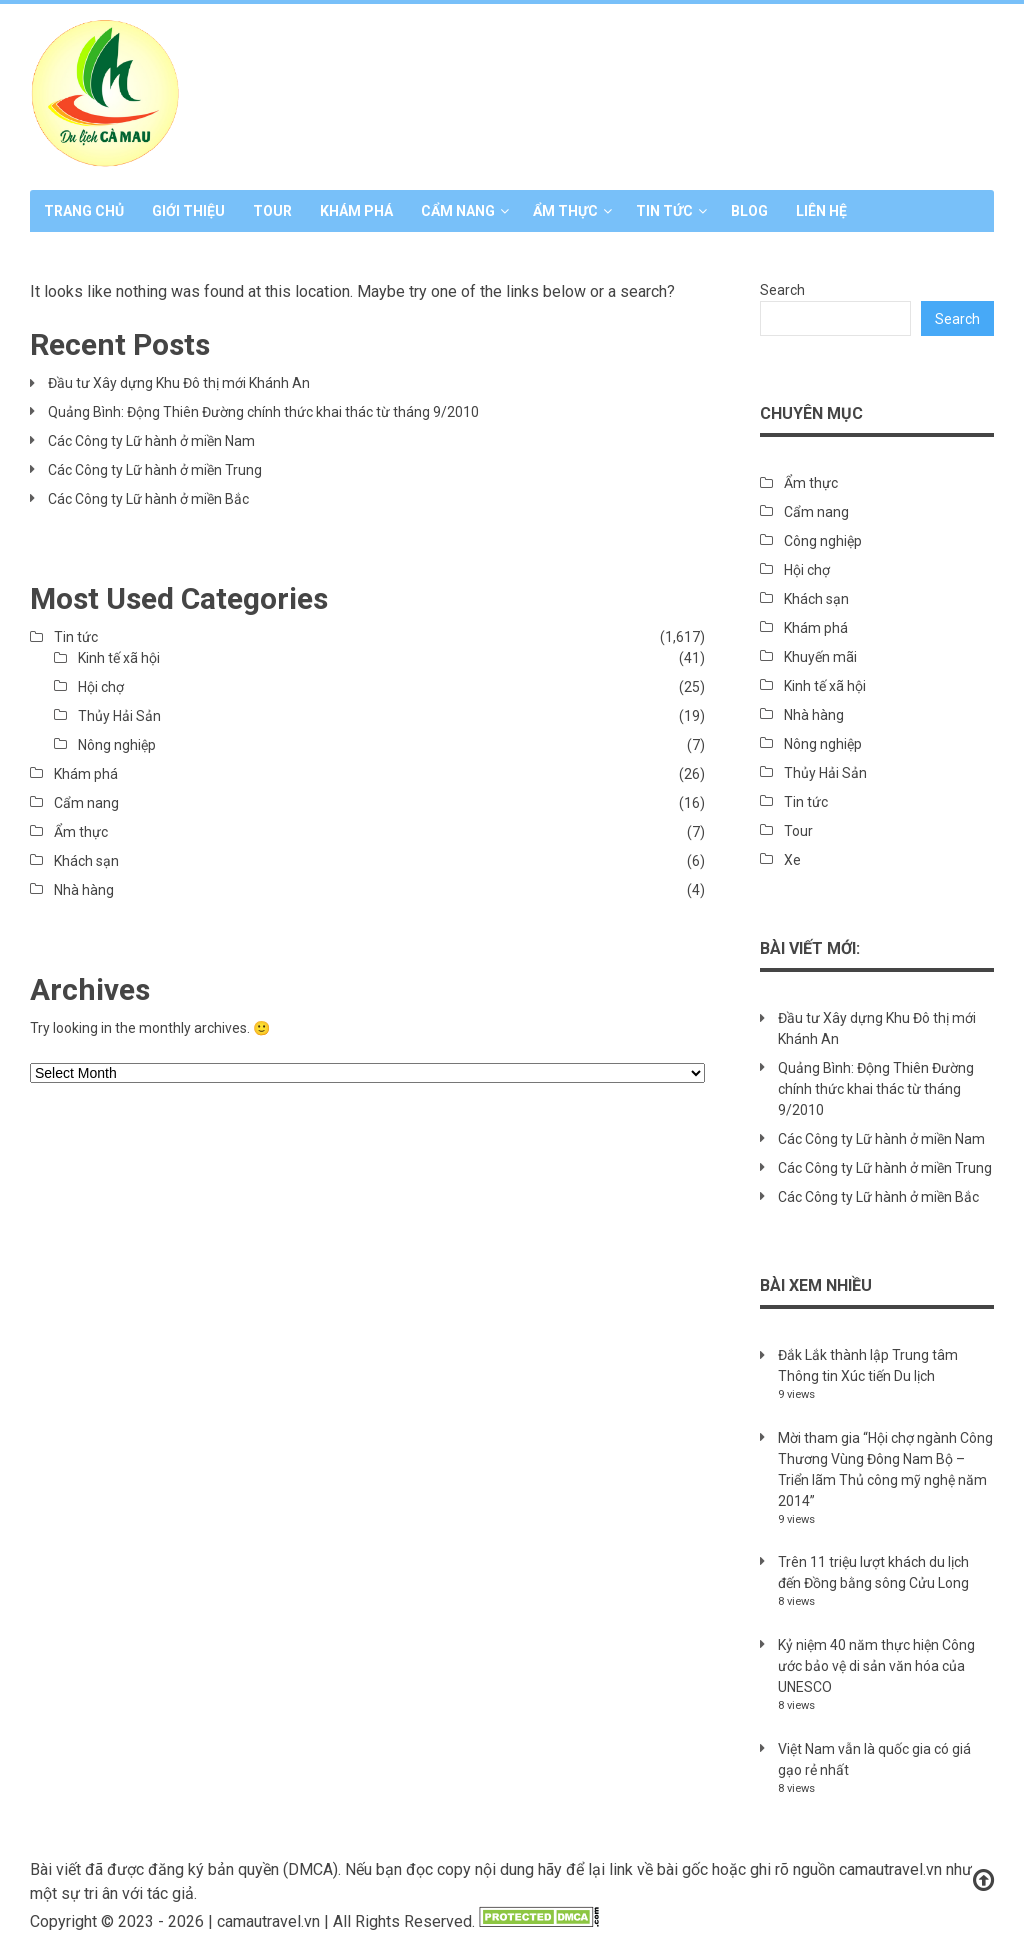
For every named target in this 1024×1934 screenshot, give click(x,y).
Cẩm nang (458, 211)
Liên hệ (821, 211)
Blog (749, 211)
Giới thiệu (188, 211)
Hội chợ (101, 687)
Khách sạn (86, 861)
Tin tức (664, 211)
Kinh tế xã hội (119, 658)
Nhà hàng (84, 890)
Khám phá (356, 211)
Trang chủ (84, 211)
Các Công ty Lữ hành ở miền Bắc (148, 499)
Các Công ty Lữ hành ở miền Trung (155, 470)
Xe (792, 860)
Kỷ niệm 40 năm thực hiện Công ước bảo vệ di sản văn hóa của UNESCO (876, 1666)
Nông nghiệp (117, 745)
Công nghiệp (823, 541)
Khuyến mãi (820, 657)
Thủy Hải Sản (119, 716)
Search (782, 290)
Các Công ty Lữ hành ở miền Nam (151, 441)
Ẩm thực (565, 211)
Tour (272, 211)
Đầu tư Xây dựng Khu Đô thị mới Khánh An (179, 383)
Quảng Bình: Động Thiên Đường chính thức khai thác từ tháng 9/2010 (263, 412)
